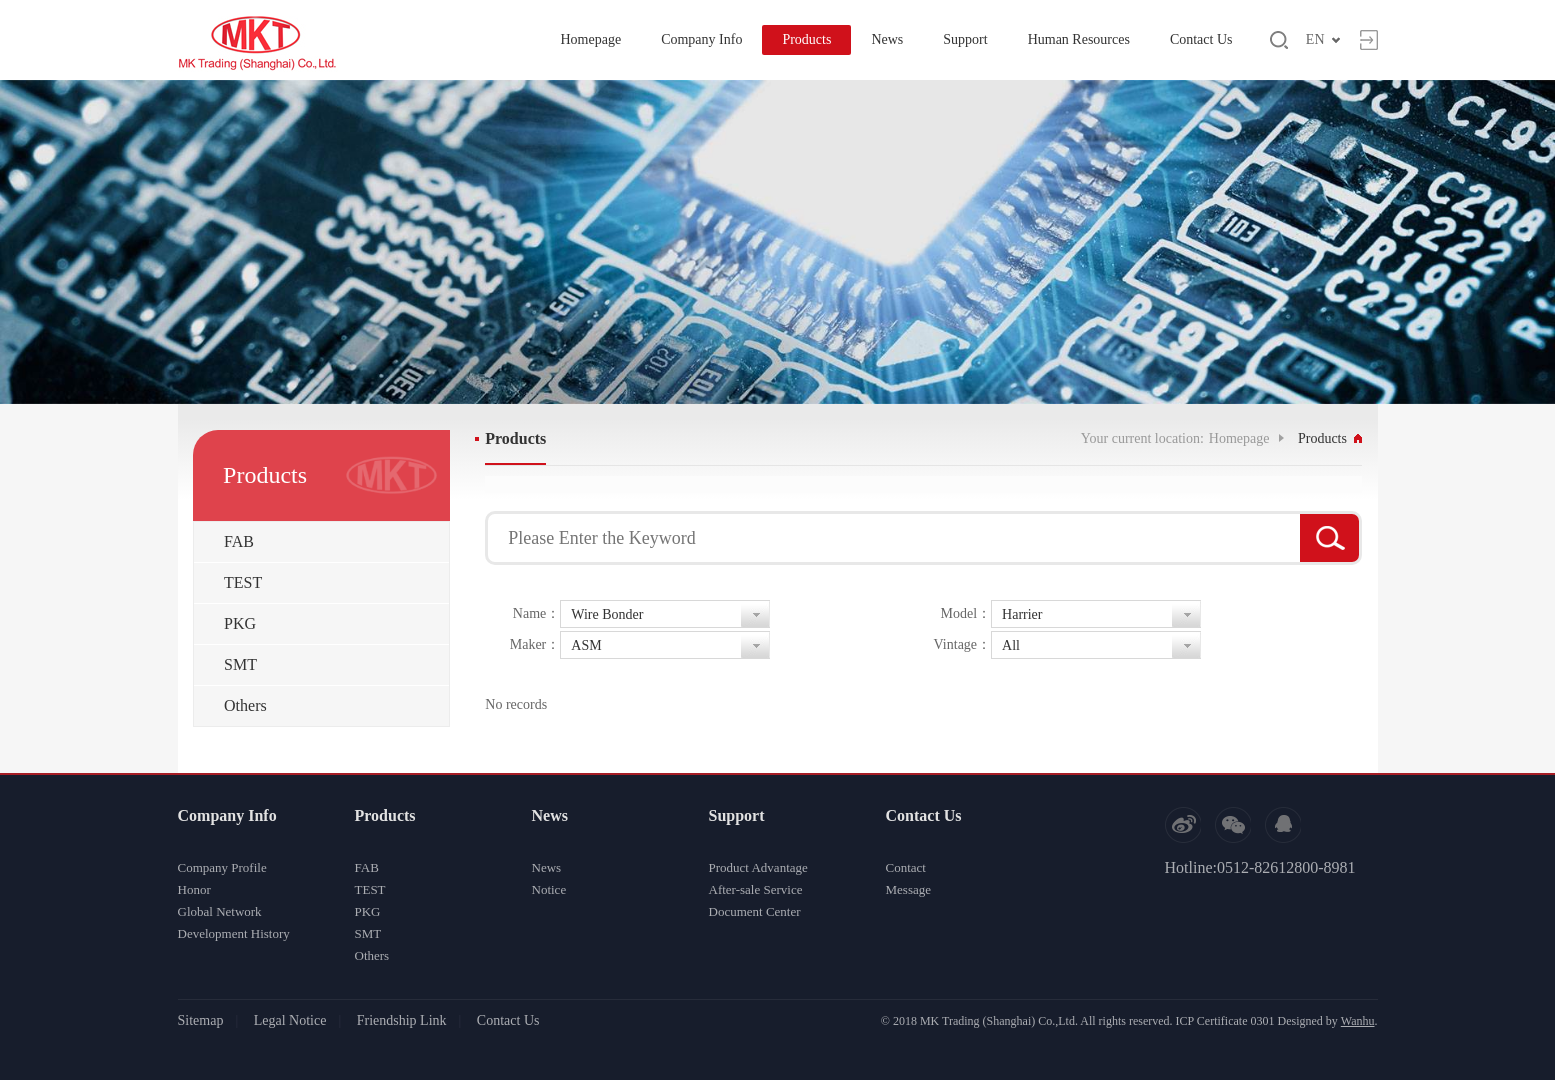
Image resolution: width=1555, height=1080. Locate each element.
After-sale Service (756, 889)
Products (806, 39)
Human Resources (1079, 39)
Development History (234, 933)
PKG (240, 623)
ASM (586, 645)
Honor (194, 889)
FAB (239, 541)
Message (909, 889)
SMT (240, 664)
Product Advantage (758, 867)
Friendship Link (402, 1020)
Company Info (701, 39)
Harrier (1022, 614)
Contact (906, 867)
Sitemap (201, 1020)
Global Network (220, 911)
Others (245, 705)
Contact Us (1201, 39)
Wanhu (1358, 1021)
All (1011, 645)
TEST (243, 582)
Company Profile (222, 867)
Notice (549, 889)
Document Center (755, 911)
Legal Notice (290, 1020)
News (887, 39)
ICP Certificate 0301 (1225, 1021)
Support (965, 39)
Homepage (590, 39)
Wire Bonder (607, 614)
